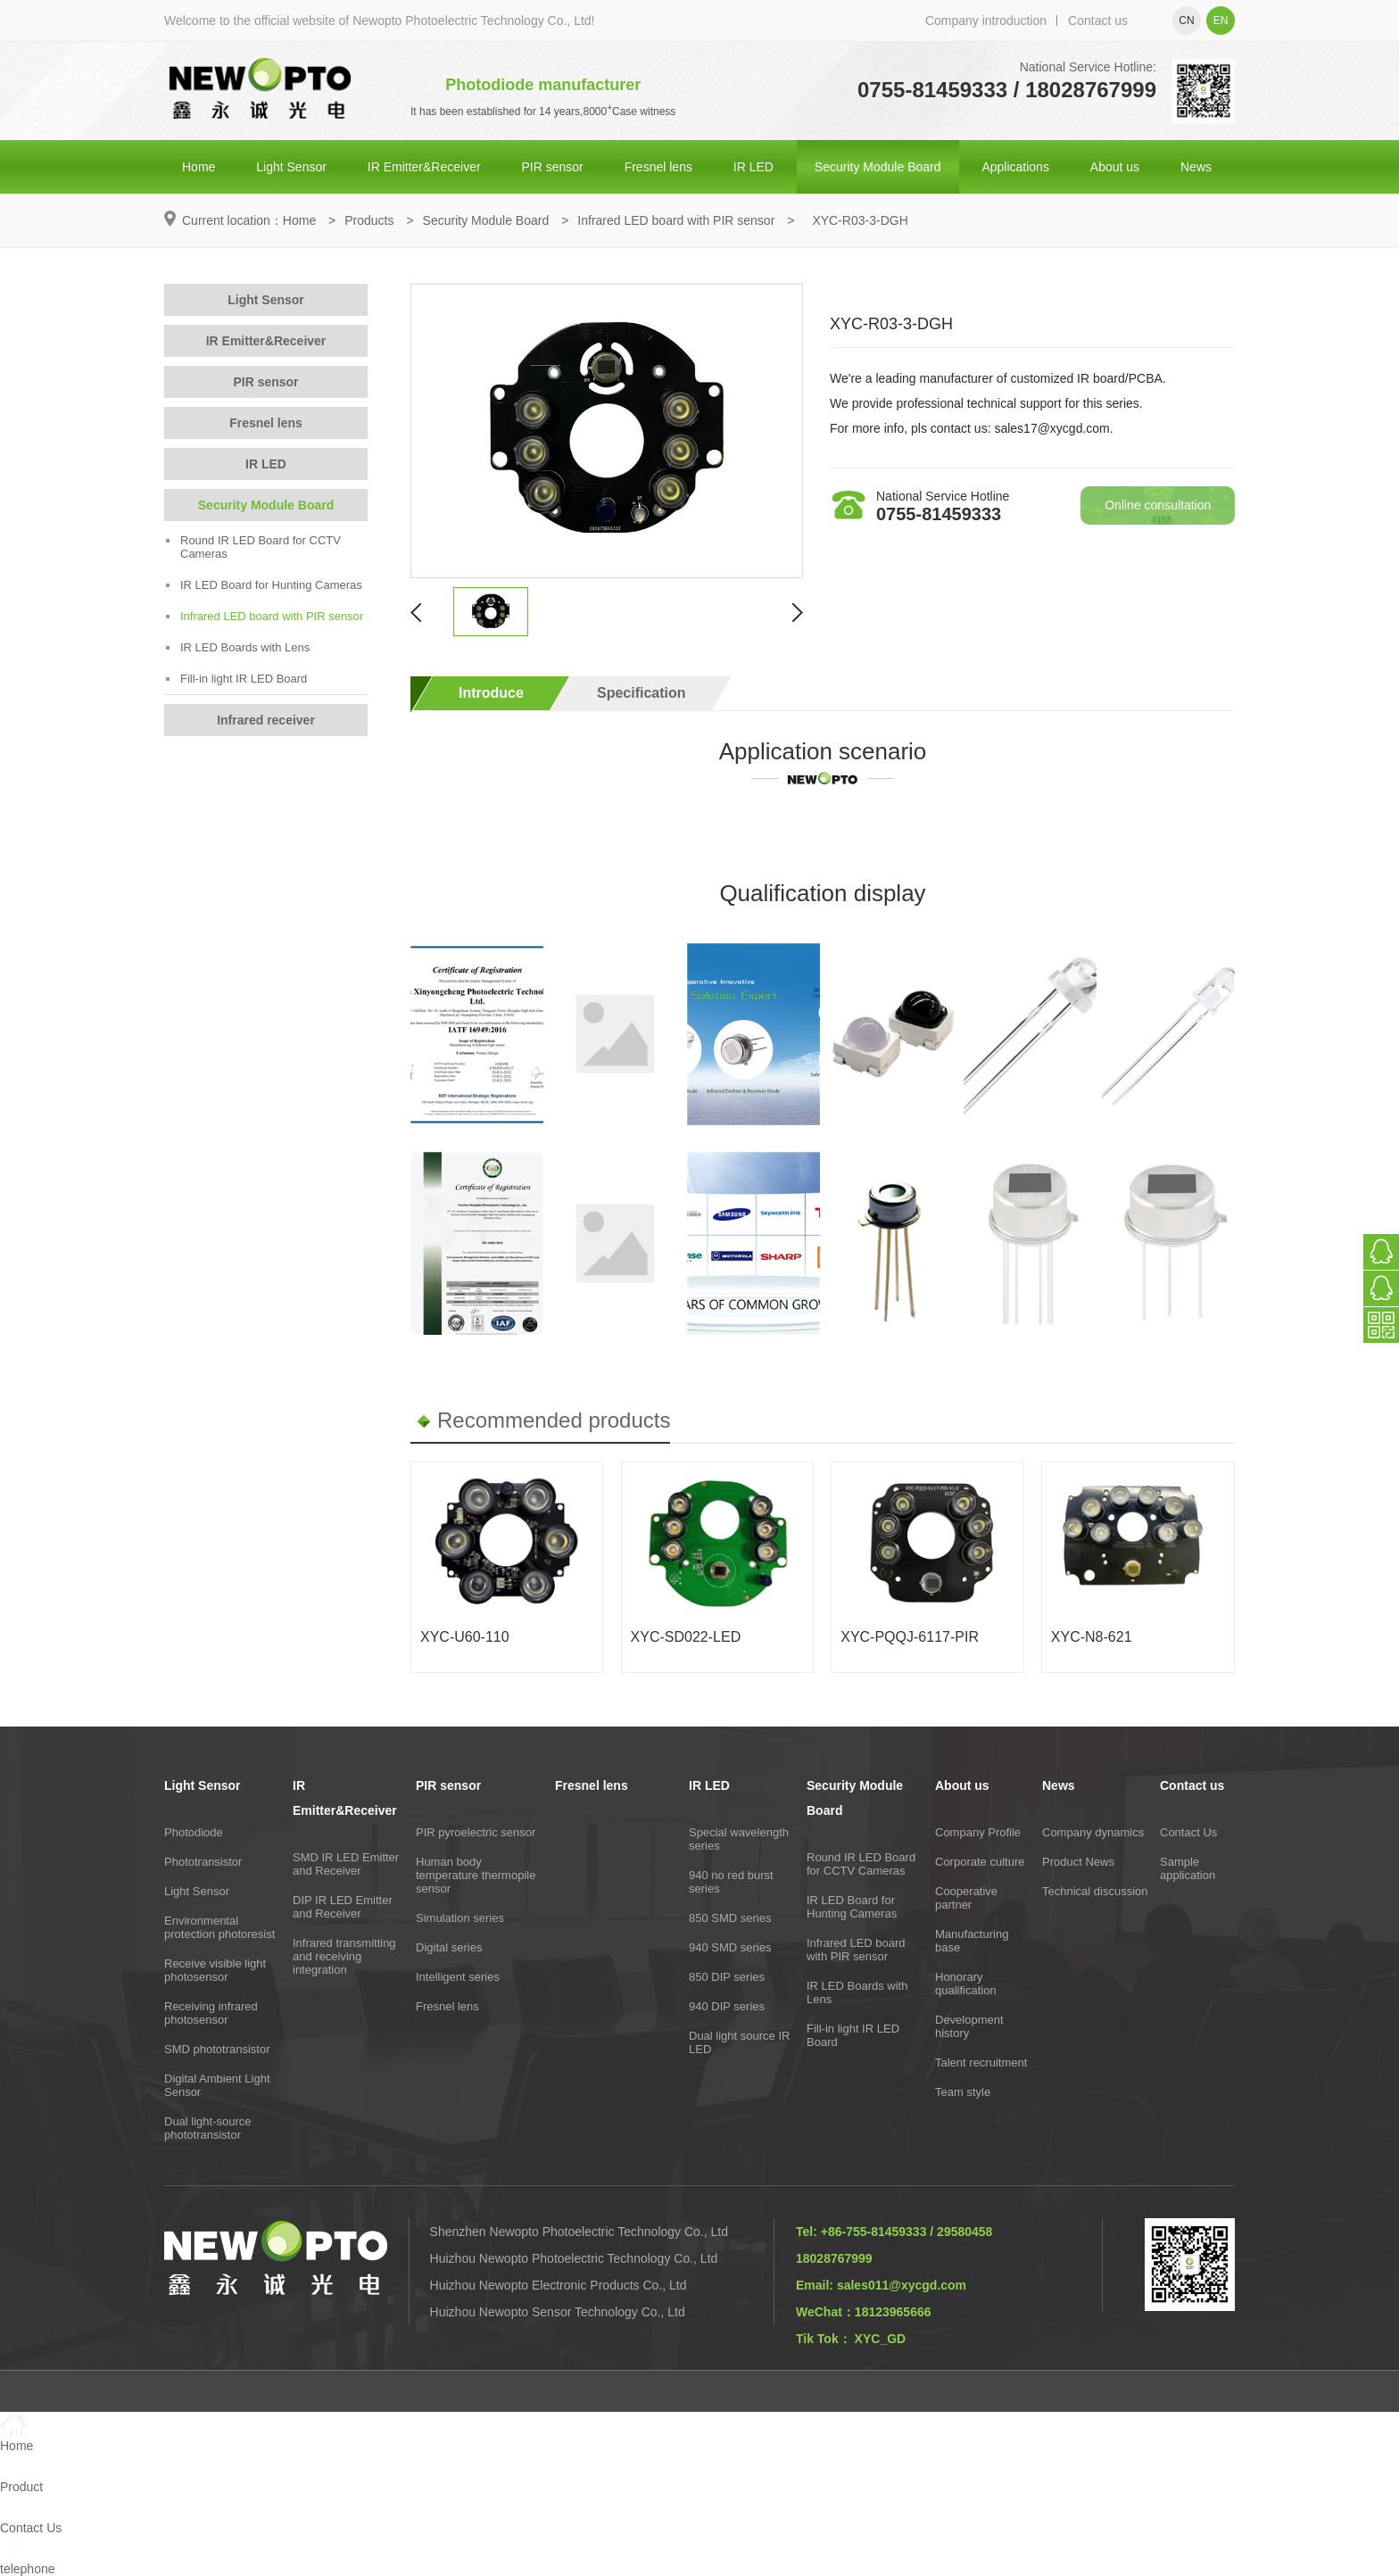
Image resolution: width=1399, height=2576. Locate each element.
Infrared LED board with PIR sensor (675, 220)
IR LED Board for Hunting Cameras (264, 585)
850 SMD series (730, 1918)
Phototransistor (203, 1861)
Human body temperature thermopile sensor (475, 1875)
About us (1114, 167)
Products (368, 220)
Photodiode (193, 1832)
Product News (1078, 1861)
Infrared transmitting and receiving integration (344, 1956)
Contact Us (1188, 1832)
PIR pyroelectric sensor (475, 1832)
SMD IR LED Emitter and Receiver (346, 1864)
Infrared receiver (266, 720)
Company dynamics (1093, 1832)
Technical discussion (1095, 1891)
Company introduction (986, 20)
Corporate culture (979, 1861)
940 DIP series (727, 2006)
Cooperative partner (966, 1897)
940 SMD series (730, 1947)
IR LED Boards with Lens (238, 647)
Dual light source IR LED (739, 2042)
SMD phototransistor (217, 2049)
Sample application (1187, 1868)
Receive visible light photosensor (215, 1970)
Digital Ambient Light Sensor (217, 2085)
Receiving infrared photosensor (211, 2013)
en (1221, 20)
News (1196, 167)
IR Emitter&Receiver (424, 167)
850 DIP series (727, 1977)
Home (198, 167)
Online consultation (1158, 505)
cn (1186, 20)
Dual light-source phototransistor (208, 2128)
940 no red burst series (731, 1881)
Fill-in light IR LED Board (236, 678)
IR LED (753, 167)
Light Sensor (291, 167)
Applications (1015, 167)
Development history (969, 2026)
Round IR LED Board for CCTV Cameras (253, 547)
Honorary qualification (966, 1983)
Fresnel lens (658, 167)
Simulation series (460, 1918)
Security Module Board (878, 167)
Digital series (449, 1947)
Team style (962, 2092)
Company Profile (978, 1832)
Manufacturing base (971, 1940)
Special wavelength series (739, 1839)
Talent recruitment (981, 2062)
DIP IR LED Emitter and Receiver (343, 1906)
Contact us (1098, 20)
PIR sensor (553, 167)
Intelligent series (458, 1977)
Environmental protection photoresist (219, 1927)
